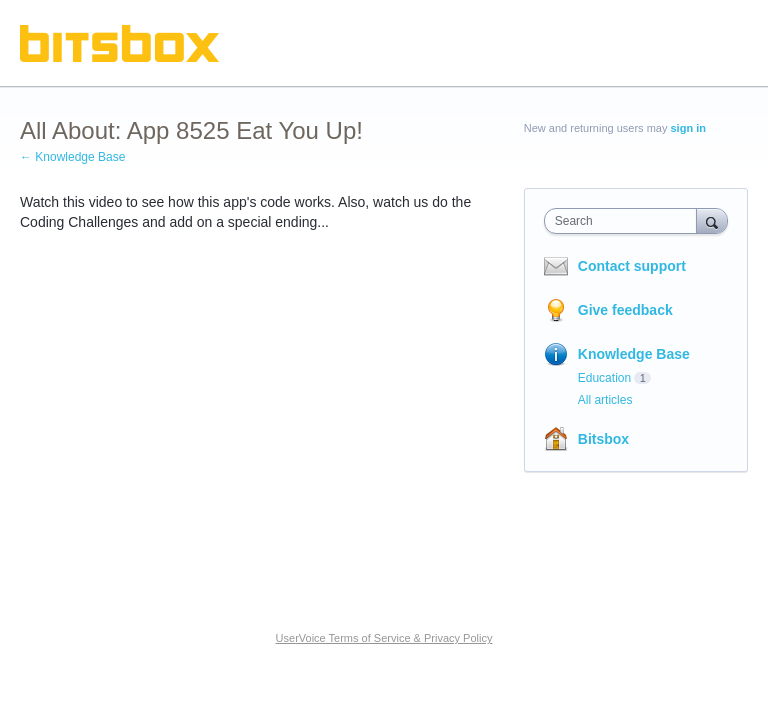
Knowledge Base (634, 354)
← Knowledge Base (72, 157)
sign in (688, 128)
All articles (605, 400)
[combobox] (625, 221)
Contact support (632, 266)
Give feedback (625, 310)
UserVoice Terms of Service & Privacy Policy (384, 638)
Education (604, 378)
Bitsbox (603, 439)
